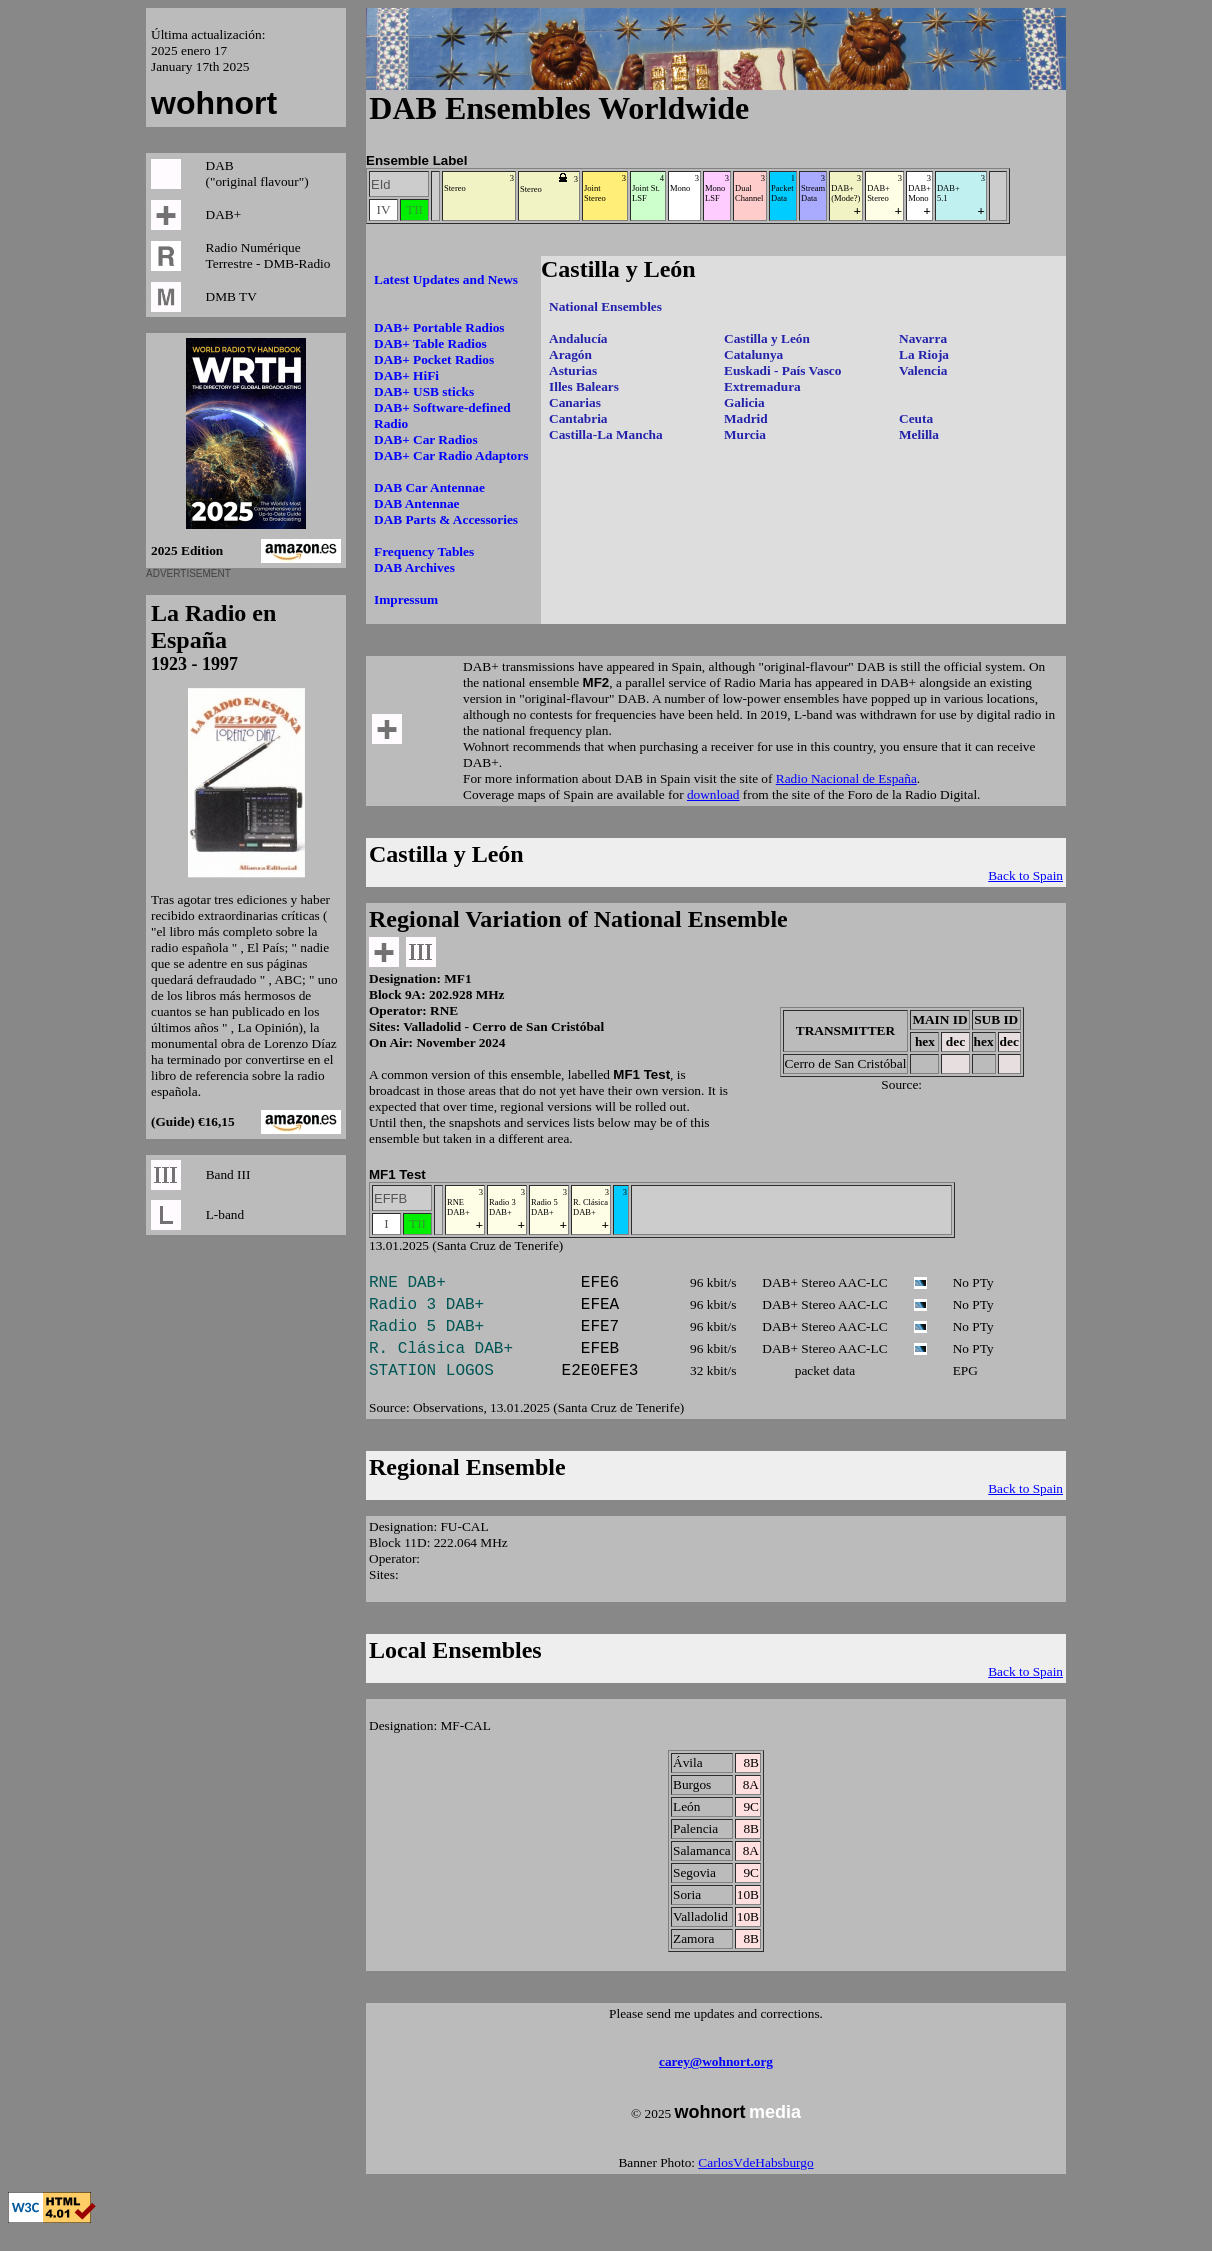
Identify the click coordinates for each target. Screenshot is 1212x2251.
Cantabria (578, 418)
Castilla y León (767, 338)
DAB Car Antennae (429, 487)
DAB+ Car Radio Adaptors (451, 455)
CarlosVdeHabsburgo (755, 2182)
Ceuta (916, 418)
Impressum (406, 599)
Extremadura (762, 386)
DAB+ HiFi (406, 375)
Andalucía (578, 338)
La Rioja (924, 354)
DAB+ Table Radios (430, 343)
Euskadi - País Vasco (782, 370)
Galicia (744, 402)
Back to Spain (1025, 875)
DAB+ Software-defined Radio (442, 415)
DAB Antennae (417, 503)
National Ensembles (605, 306)
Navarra (923, 338)
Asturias (573, 370)
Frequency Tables (424, 551)
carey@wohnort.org (716, 2081)
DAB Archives (414, 567)
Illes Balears (584, 386)
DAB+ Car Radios (426, 439)
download (713, 794)
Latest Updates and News (446, 279)
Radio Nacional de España (846, 778)
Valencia (923, 370)
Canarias (575, 402)
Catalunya (753, 354)
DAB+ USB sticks (424, 391)
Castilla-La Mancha (606, 434)
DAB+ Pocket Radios (434, 359)
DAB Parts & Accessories (446, 519)
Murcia (745, 434)
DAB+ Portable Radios (439, 327)
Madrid (746, 418)
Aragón (570, 354)
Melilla (919, 434)
